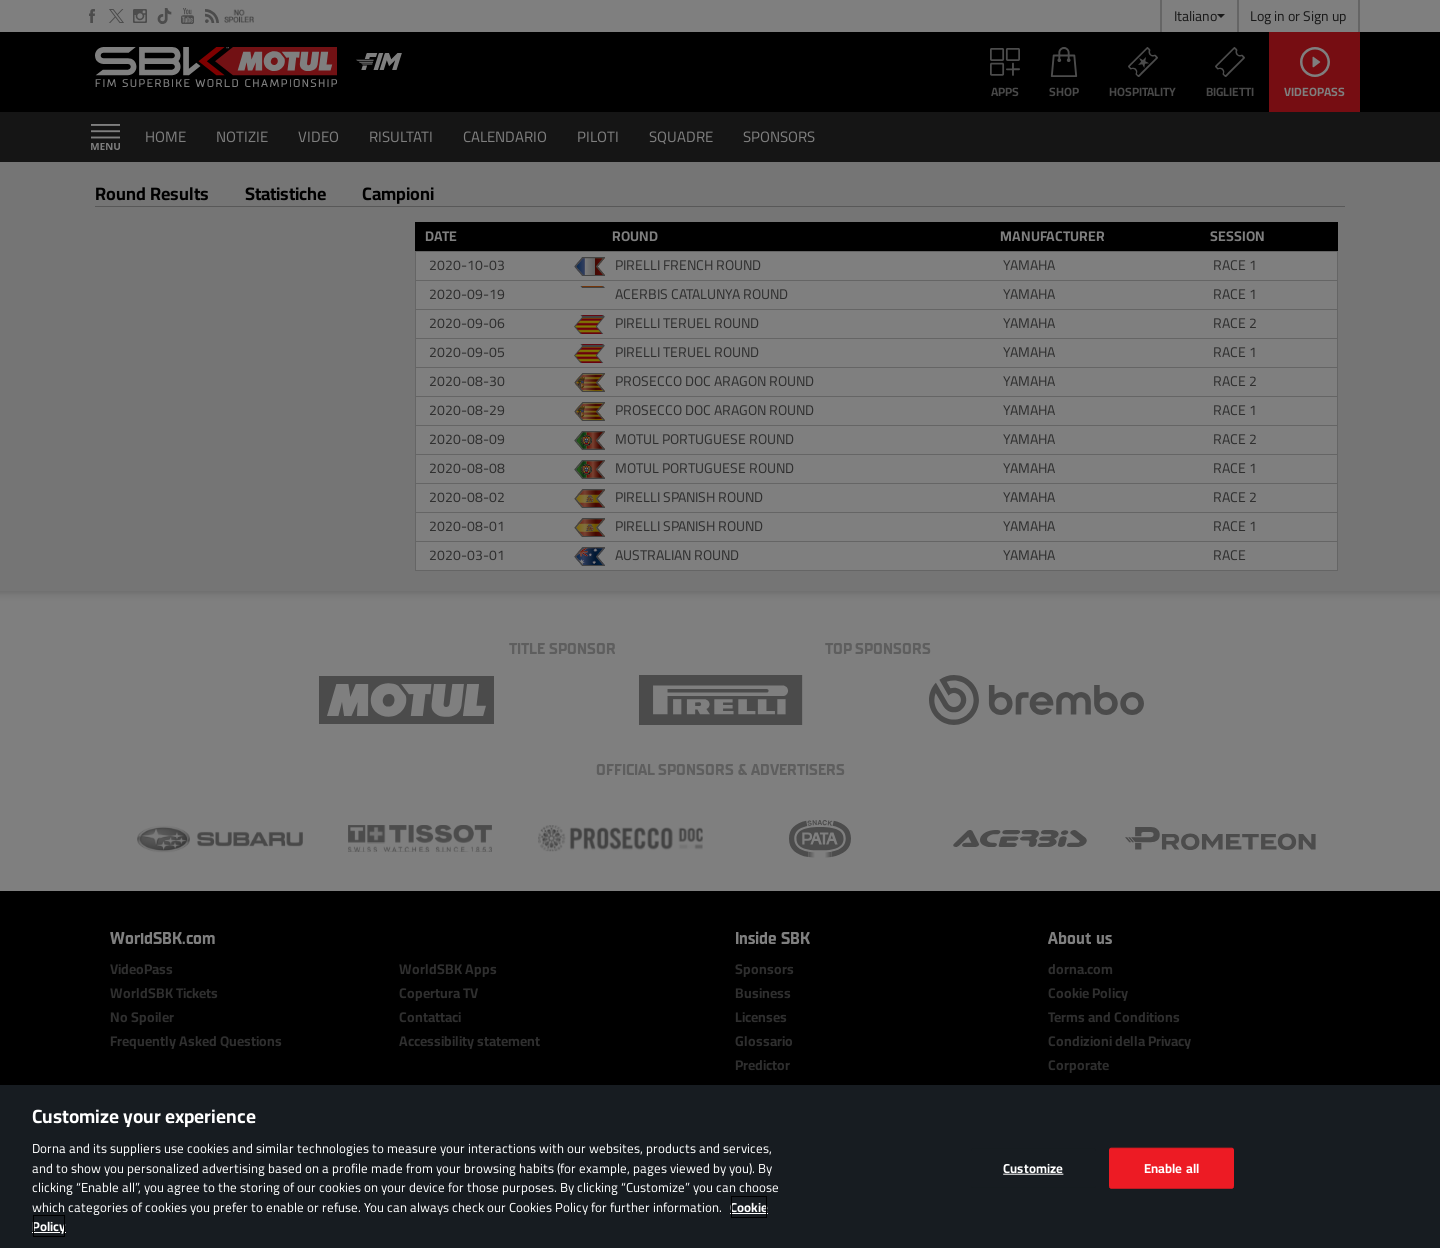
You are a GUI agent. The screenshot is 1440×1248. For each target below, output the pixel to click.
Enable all (1171, 1167)
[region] (720, 1166)
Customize (1033, 1167)
